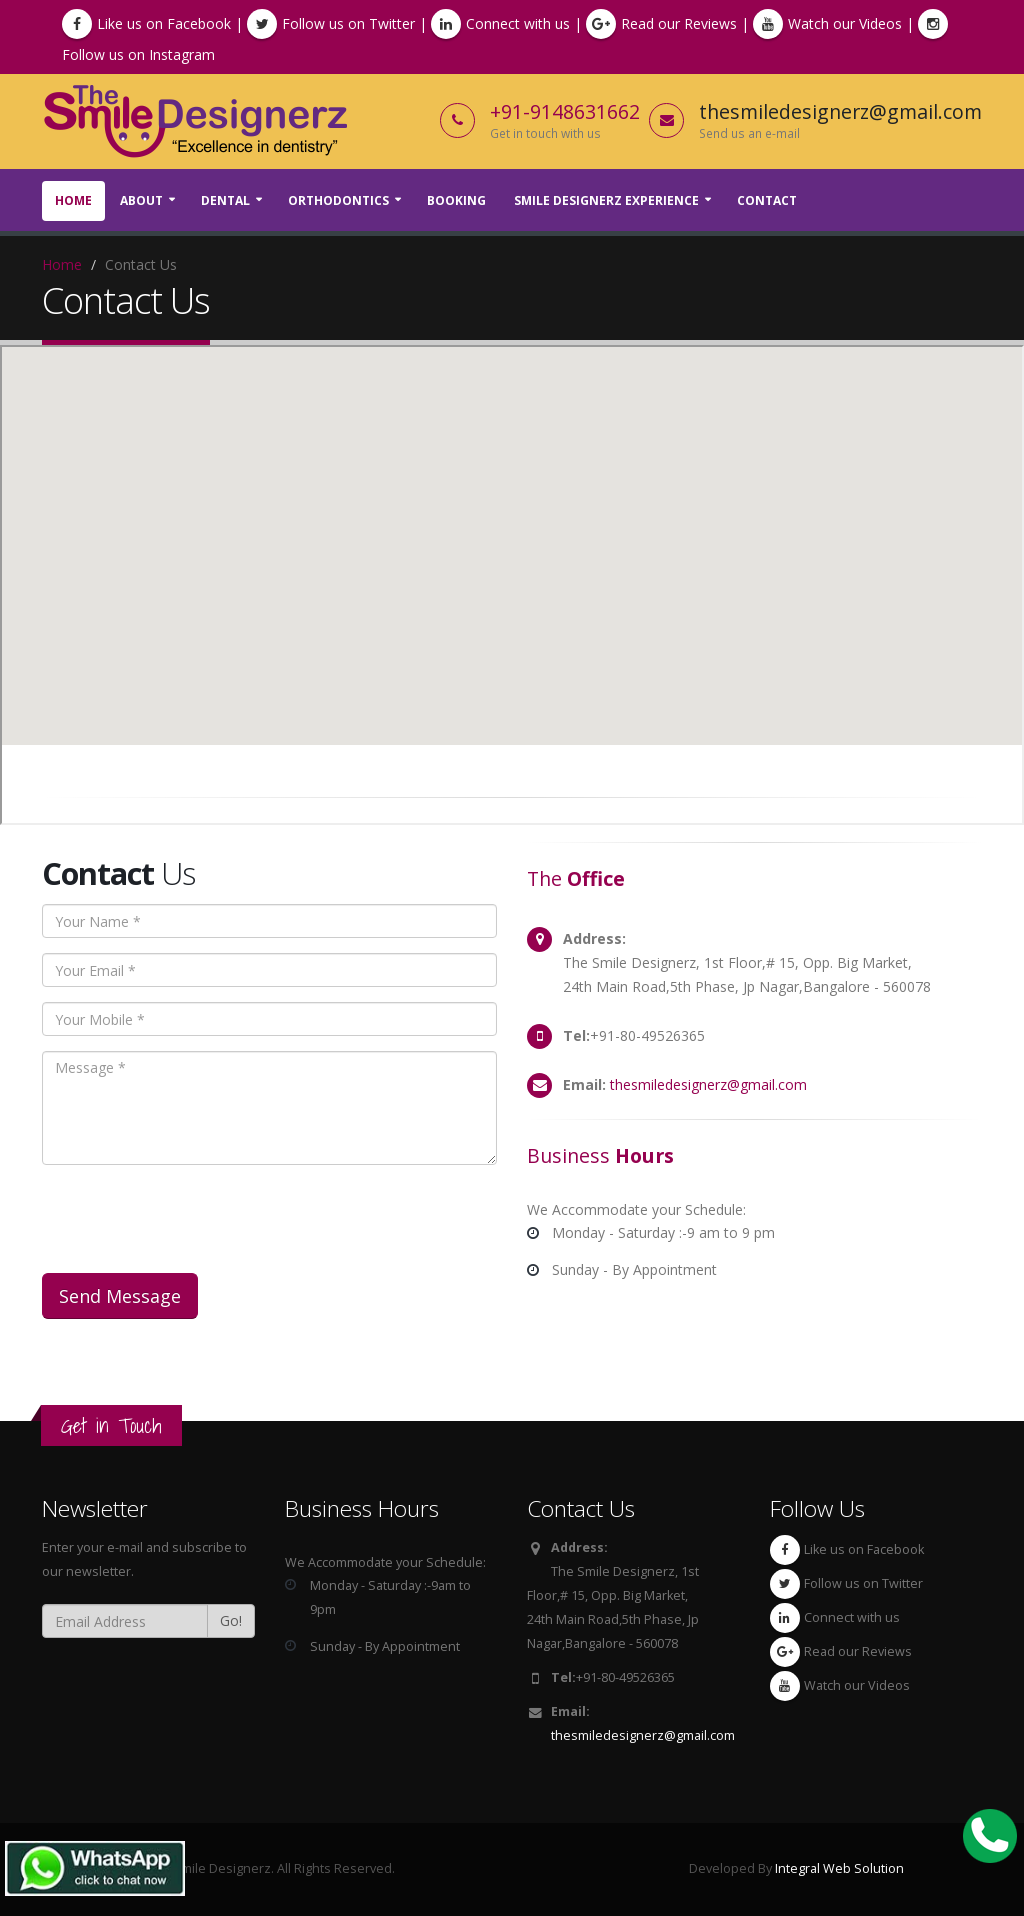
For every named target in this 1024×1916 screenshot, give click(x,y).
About (141, 200)
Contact (767, 200)
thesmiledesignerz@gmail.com (708, 1084)
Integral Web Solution (839, 1868)
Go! (231, 1620)
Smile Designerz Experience (606, 200)
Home (73, 200)
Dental (225, 200)
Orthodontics (338, 200)
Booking (456, 200)
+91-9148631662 (565, 111)
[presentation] (194, 1219)
